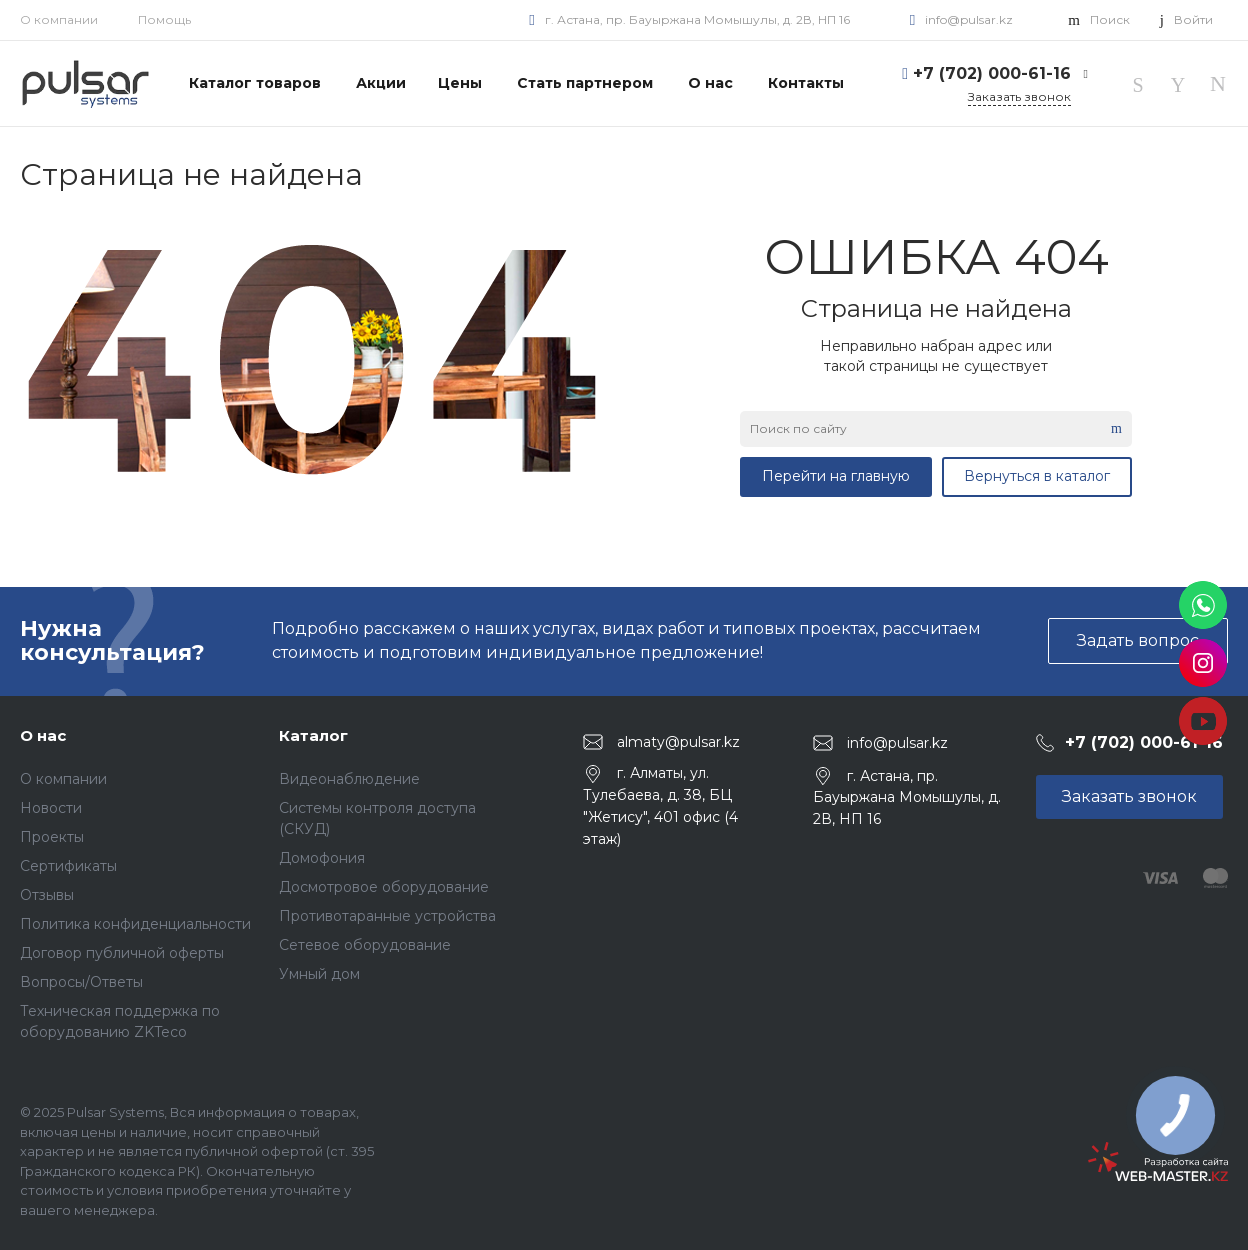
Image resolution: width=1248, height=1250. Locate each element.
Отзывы (47, 895)
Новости (51, 808)
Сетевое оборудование (365, 945)
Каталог (313, 735)
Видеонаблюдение (349, 779)
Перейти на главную (836, 476)
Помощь (164, 19)
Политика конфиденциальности (135, 924)
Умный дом (319, 974)
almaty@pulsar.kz (678, 741)
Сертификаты (68, 866)
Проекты (52, 837)
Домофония (322, 858)
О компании (59, 19)
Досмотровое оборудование (384, 887)
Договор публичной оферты (122, 953)
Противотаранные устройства (387, 916)
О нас (43, 735)
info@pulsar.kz (969, 19)
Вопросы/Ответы (81, 982)
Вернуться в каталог (1037, 476)
